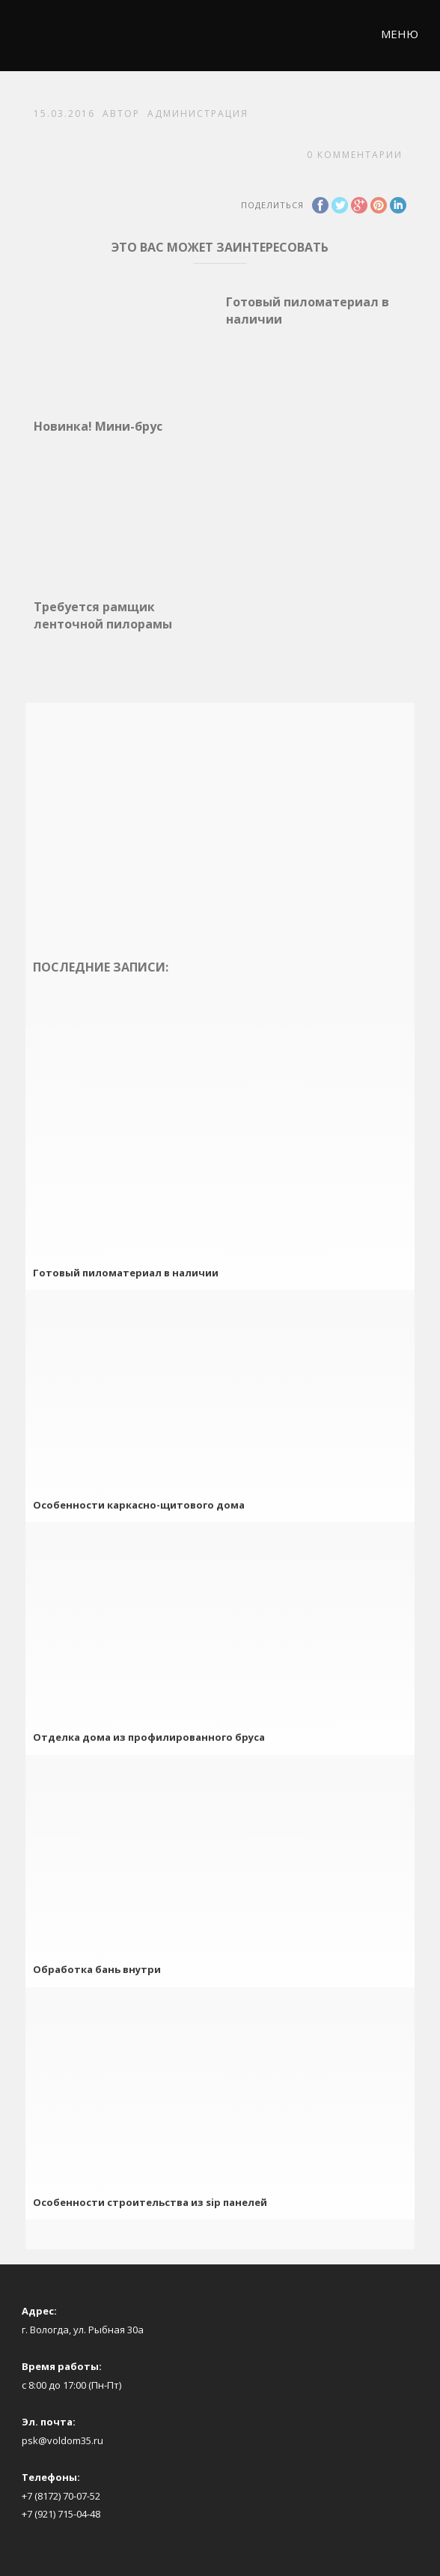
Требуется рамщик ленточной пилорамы (103, 614)
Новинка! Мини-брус (98, 426)
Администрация (197, 113)
